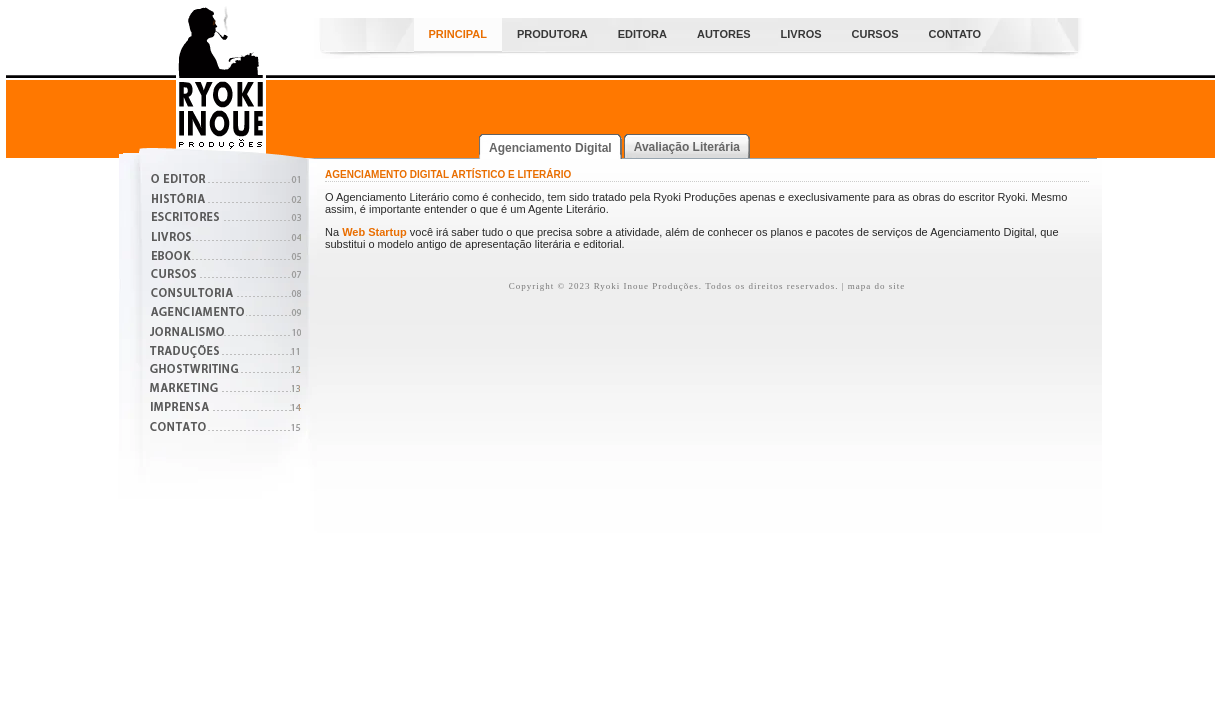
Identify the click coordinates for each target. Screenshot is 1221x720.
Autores (724, 34)
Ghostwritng (225, 371)
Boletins (225, 257)
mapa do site (877, 286)
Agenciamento (225, 314)
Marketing (225, 390)
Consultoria (225, 295)
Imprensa (225, 409)
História (225, 200)
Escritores (225, 219)
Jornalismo (225, 333)
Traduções (225, 352)
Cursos (875, 34)
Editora (642, 34)
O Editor (225, 181)
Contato (955, 34)
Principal (458, 34)
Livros (801, 34)
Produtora (552, 34)
